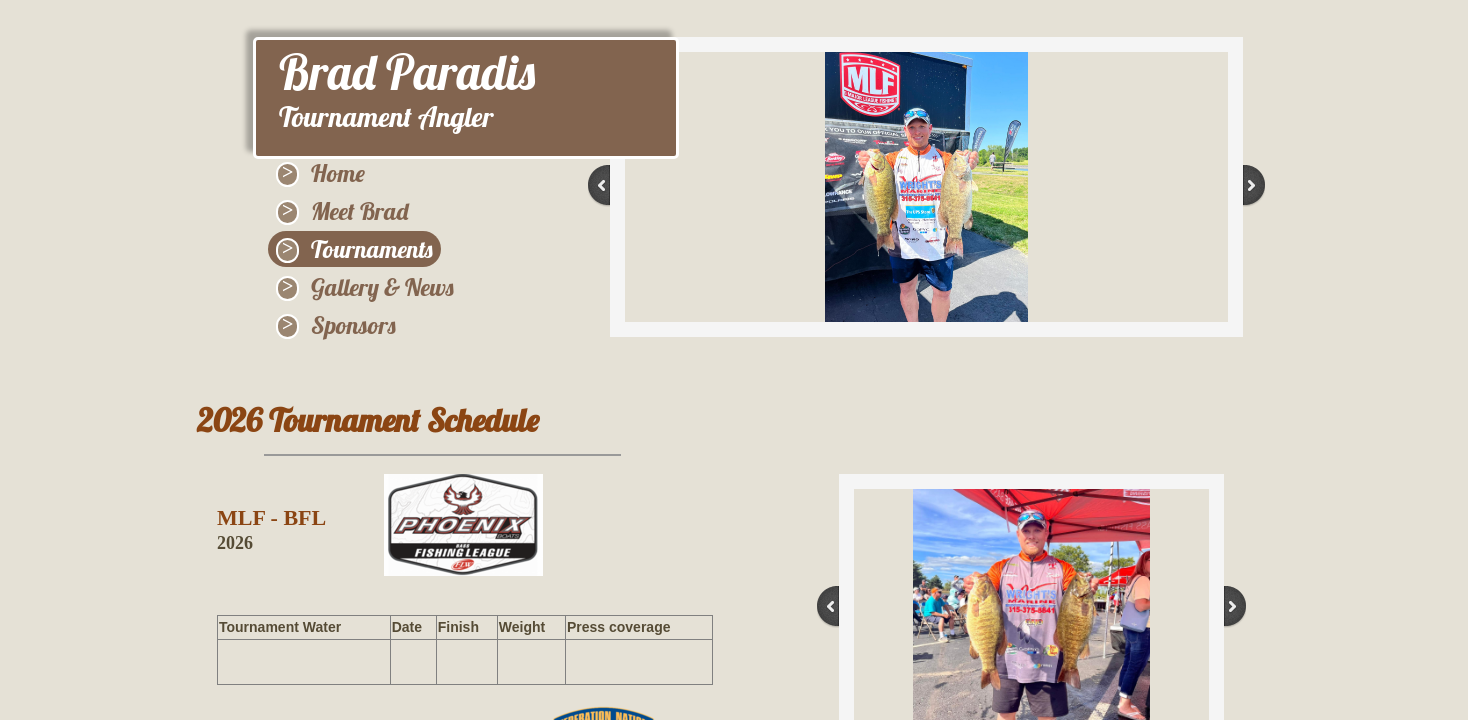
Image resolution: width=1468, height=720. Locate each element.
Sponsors (353, 325)
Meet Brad (359, 211)
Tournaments (372, 249)
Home (338, 173)
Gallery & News (382, 287)
